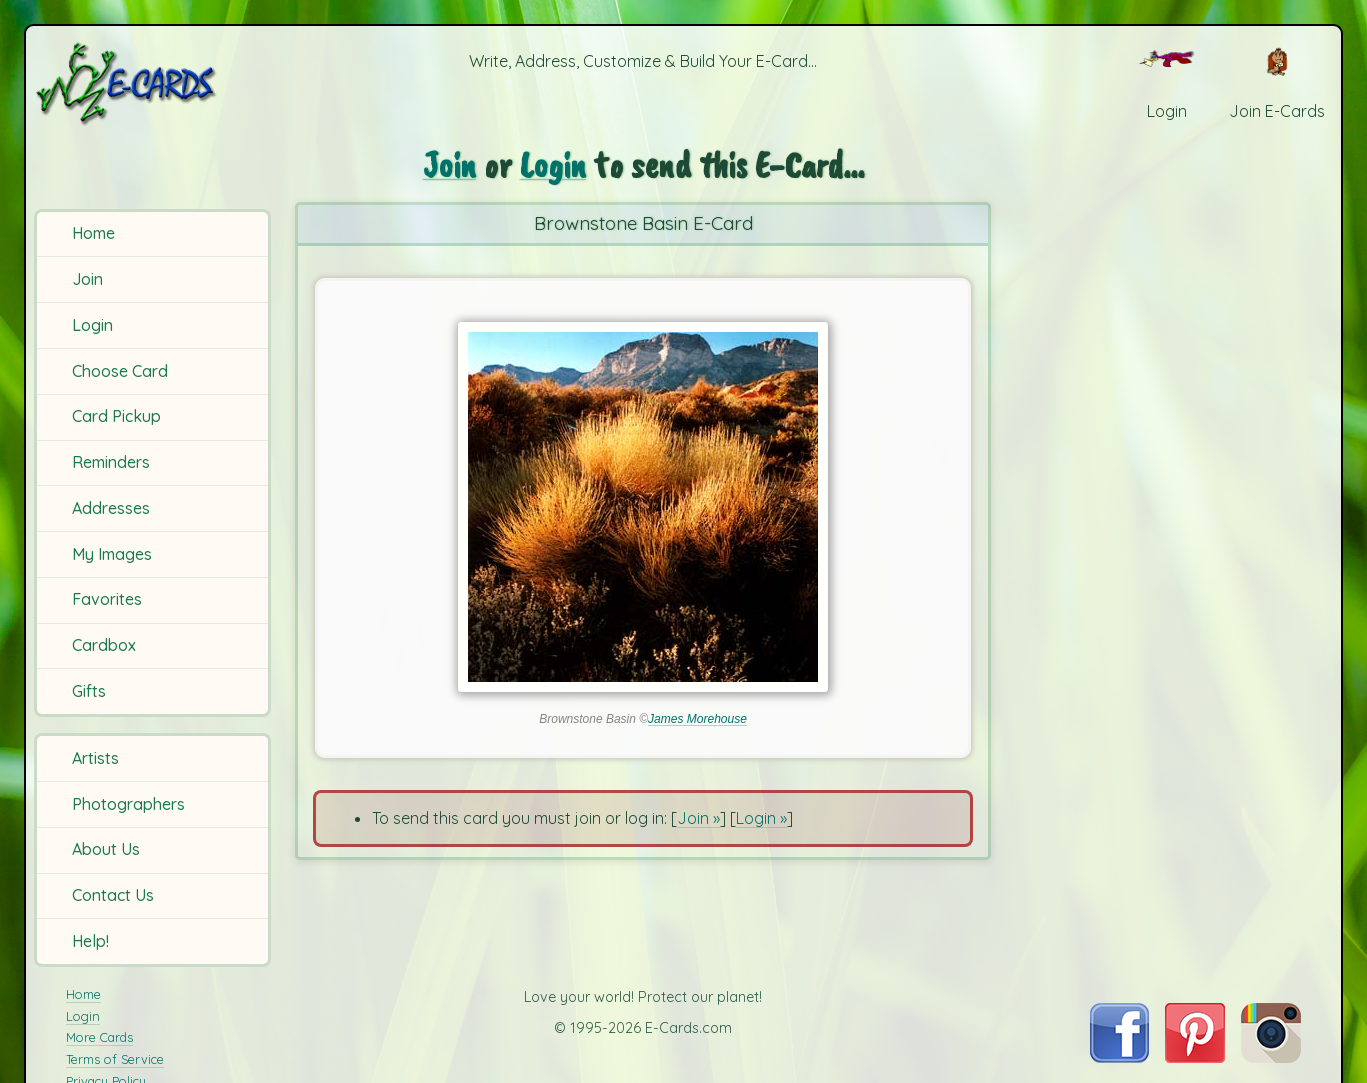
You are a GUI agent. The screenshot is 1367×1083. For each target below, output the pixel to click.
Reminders (111, 462)
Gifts (89, 691)
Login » (761, 818)
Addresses (111, 508)
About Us (106, 849)
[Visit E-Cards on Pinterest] (1195, 1057)
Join (87, 279)
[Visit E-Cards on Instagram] (1271, 1057)
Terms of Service (115, 1059)
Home (93, 233)
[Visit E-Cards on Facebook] (1119, 1057)
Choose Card (120, 371)
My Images (112, 554)
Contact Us (113, 895)
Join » (698, 818)
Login (92, 325)
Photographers (128, 804)
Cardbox (104, 645)
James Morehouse (697, 719)
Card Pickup (116, 416)
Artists (95, 758)
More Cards (99, 1037)
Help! (90, 941)
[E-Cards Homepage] (155, 83)
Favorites (107, 599)
